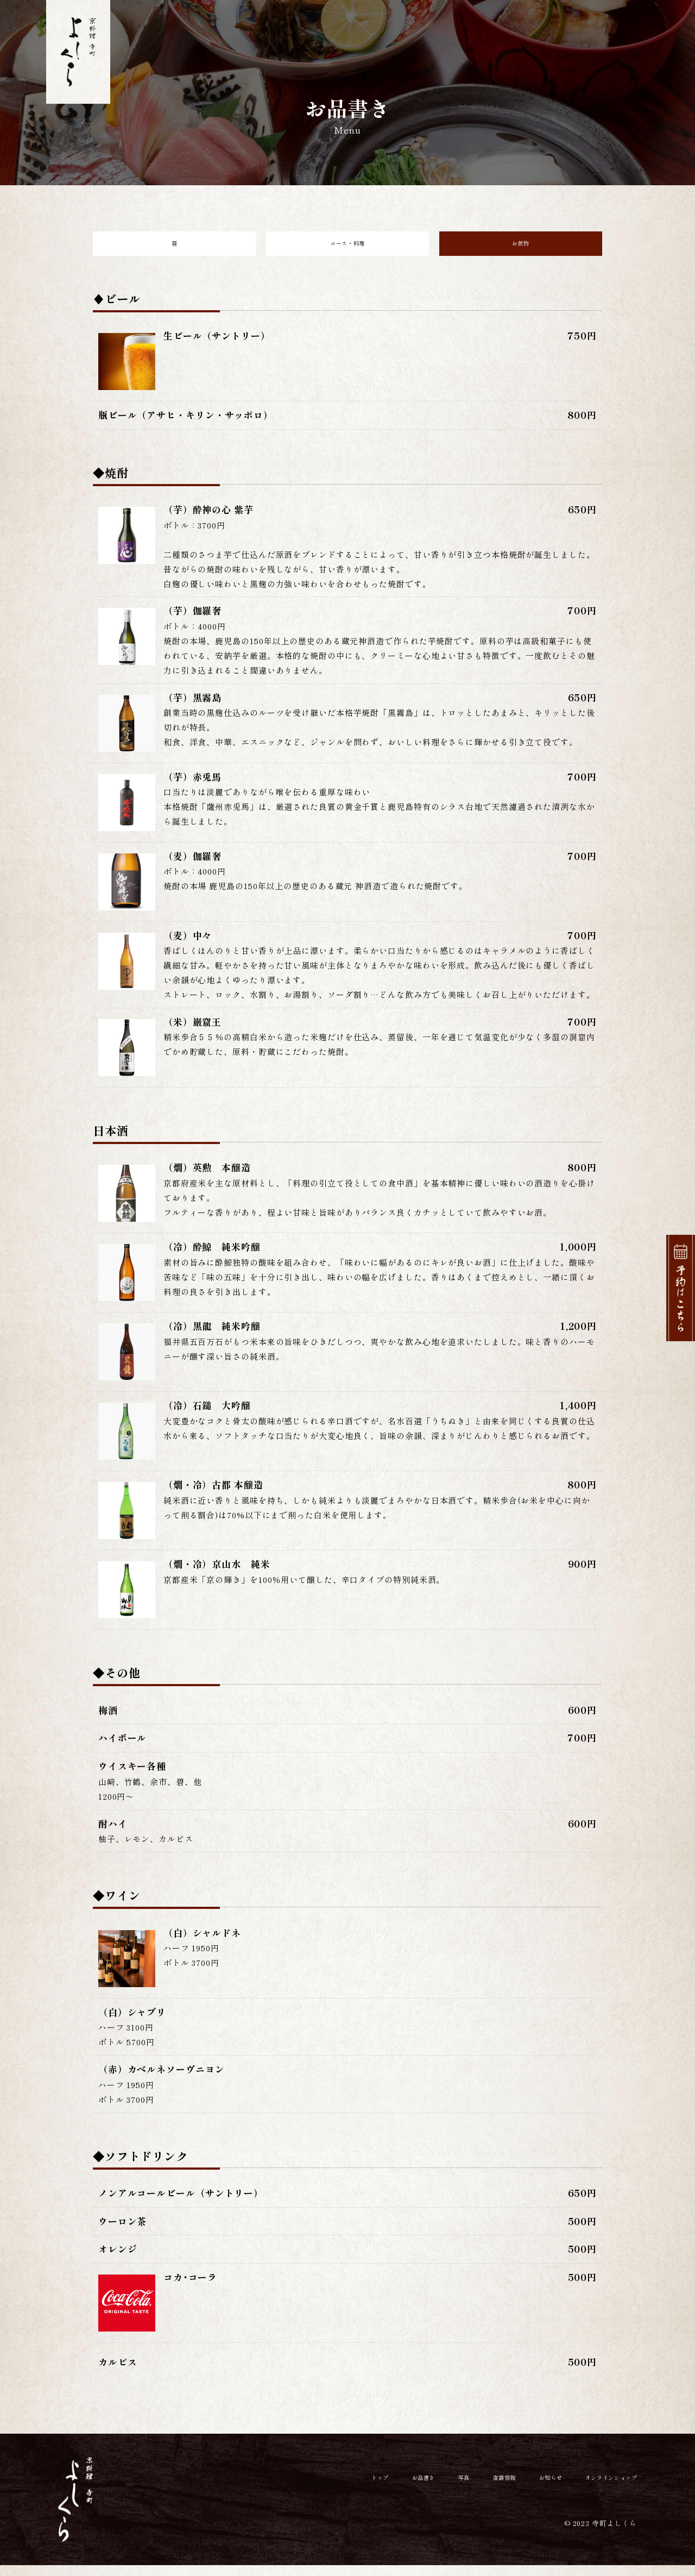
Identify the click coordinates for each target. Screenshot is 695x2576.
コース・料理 (347, 248)
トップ (286, 34)
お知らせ (518, 34)
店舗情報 (456, 34)
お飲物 (521, 248)
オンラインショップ (605, 34)
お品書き (343, 34)
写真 (400, 34)
